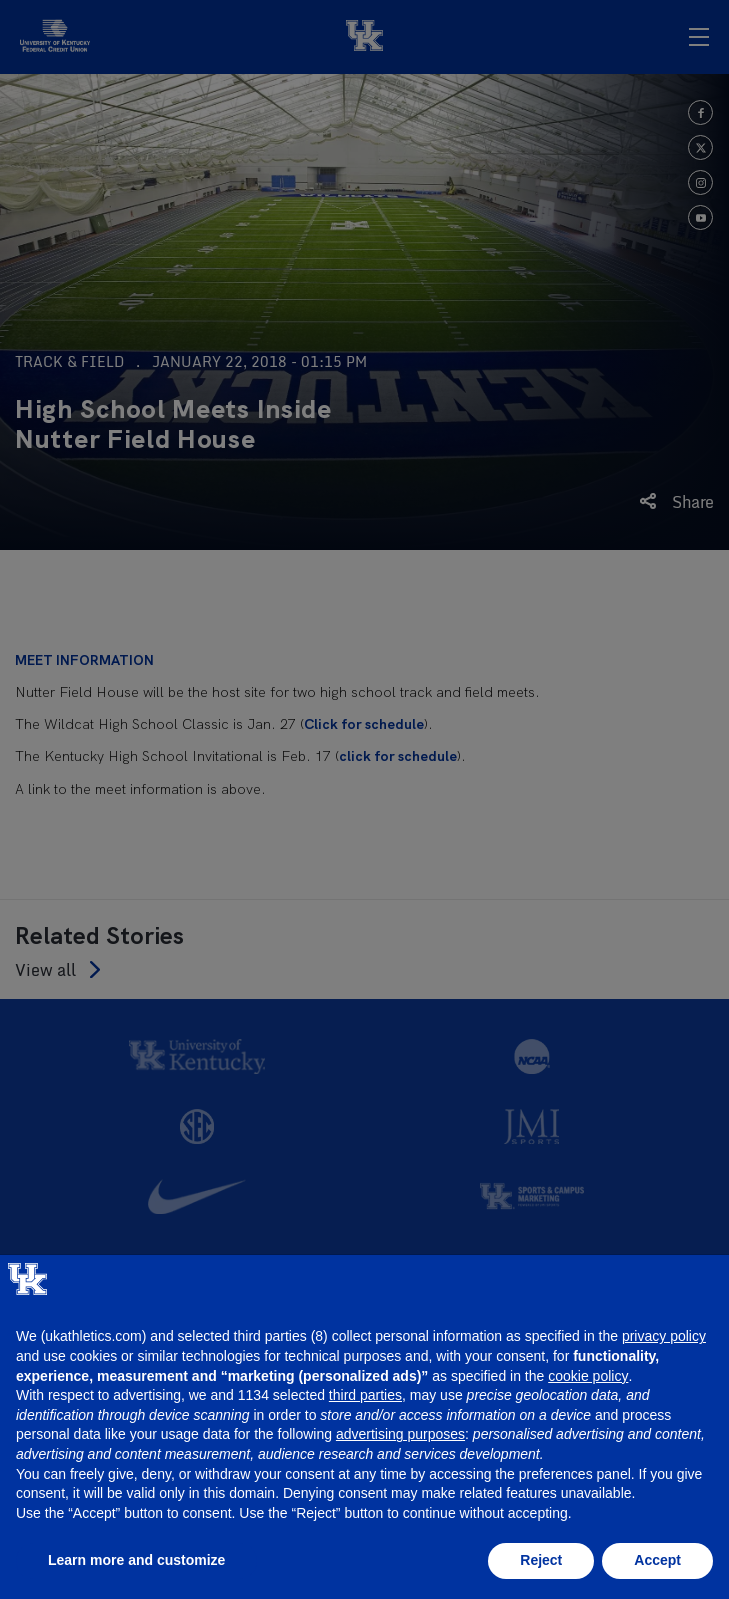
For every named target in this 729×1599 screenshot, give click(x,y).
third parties (365, 1395)
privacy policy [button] (664, 1336)
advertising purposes (400, 1434)
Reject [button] (541, 1560)
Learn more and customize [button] (136, 1560)
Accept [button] (657, 1560)
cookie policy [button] (588, 1376)
